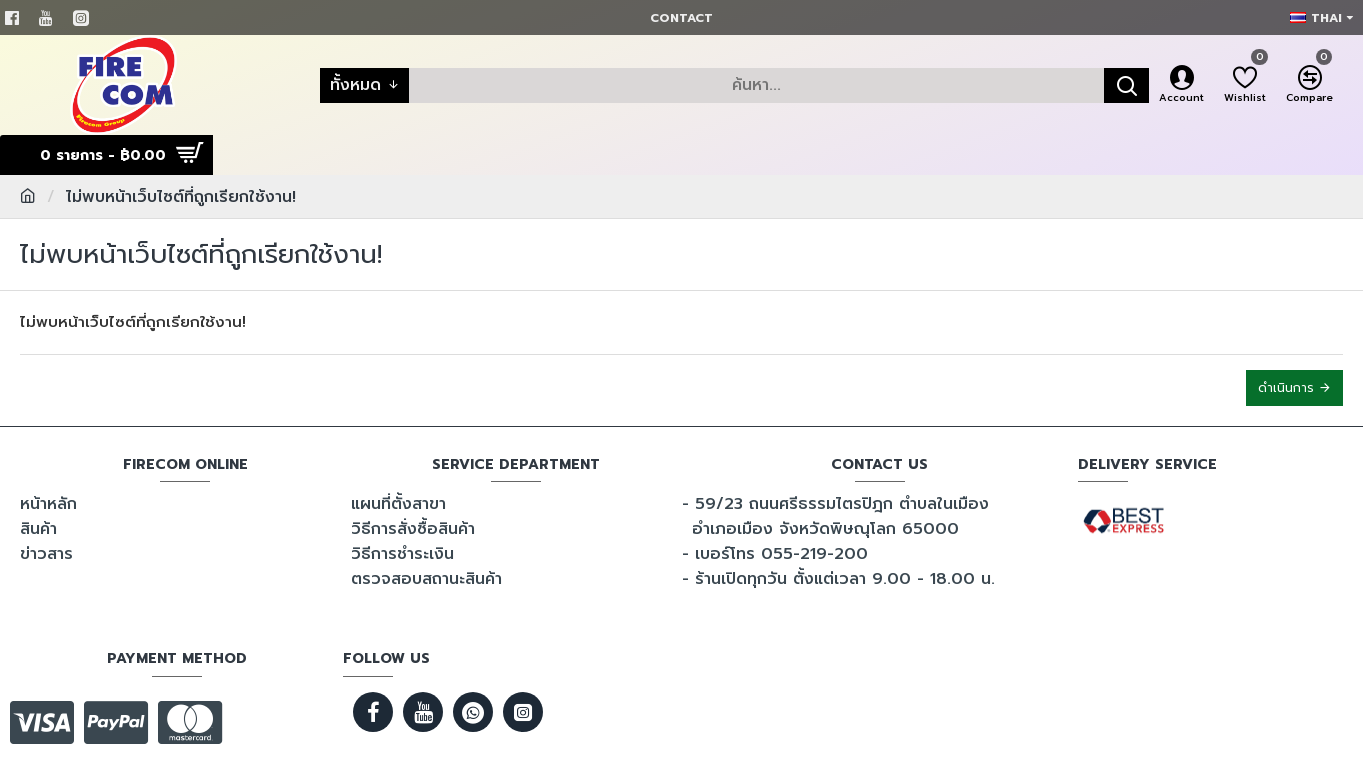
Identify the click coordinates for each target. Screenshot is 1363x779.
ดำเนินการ (1286, 388)
